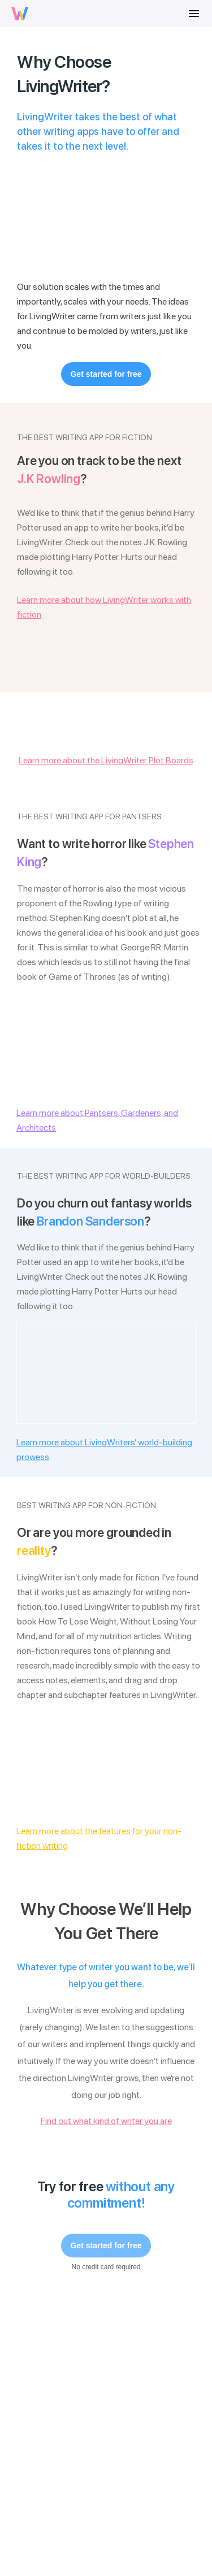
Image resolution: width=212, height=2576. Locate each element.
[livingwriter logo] (19, 13)
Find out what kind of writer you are (106, 2120)
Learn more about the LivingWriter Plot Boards (106, 760)
